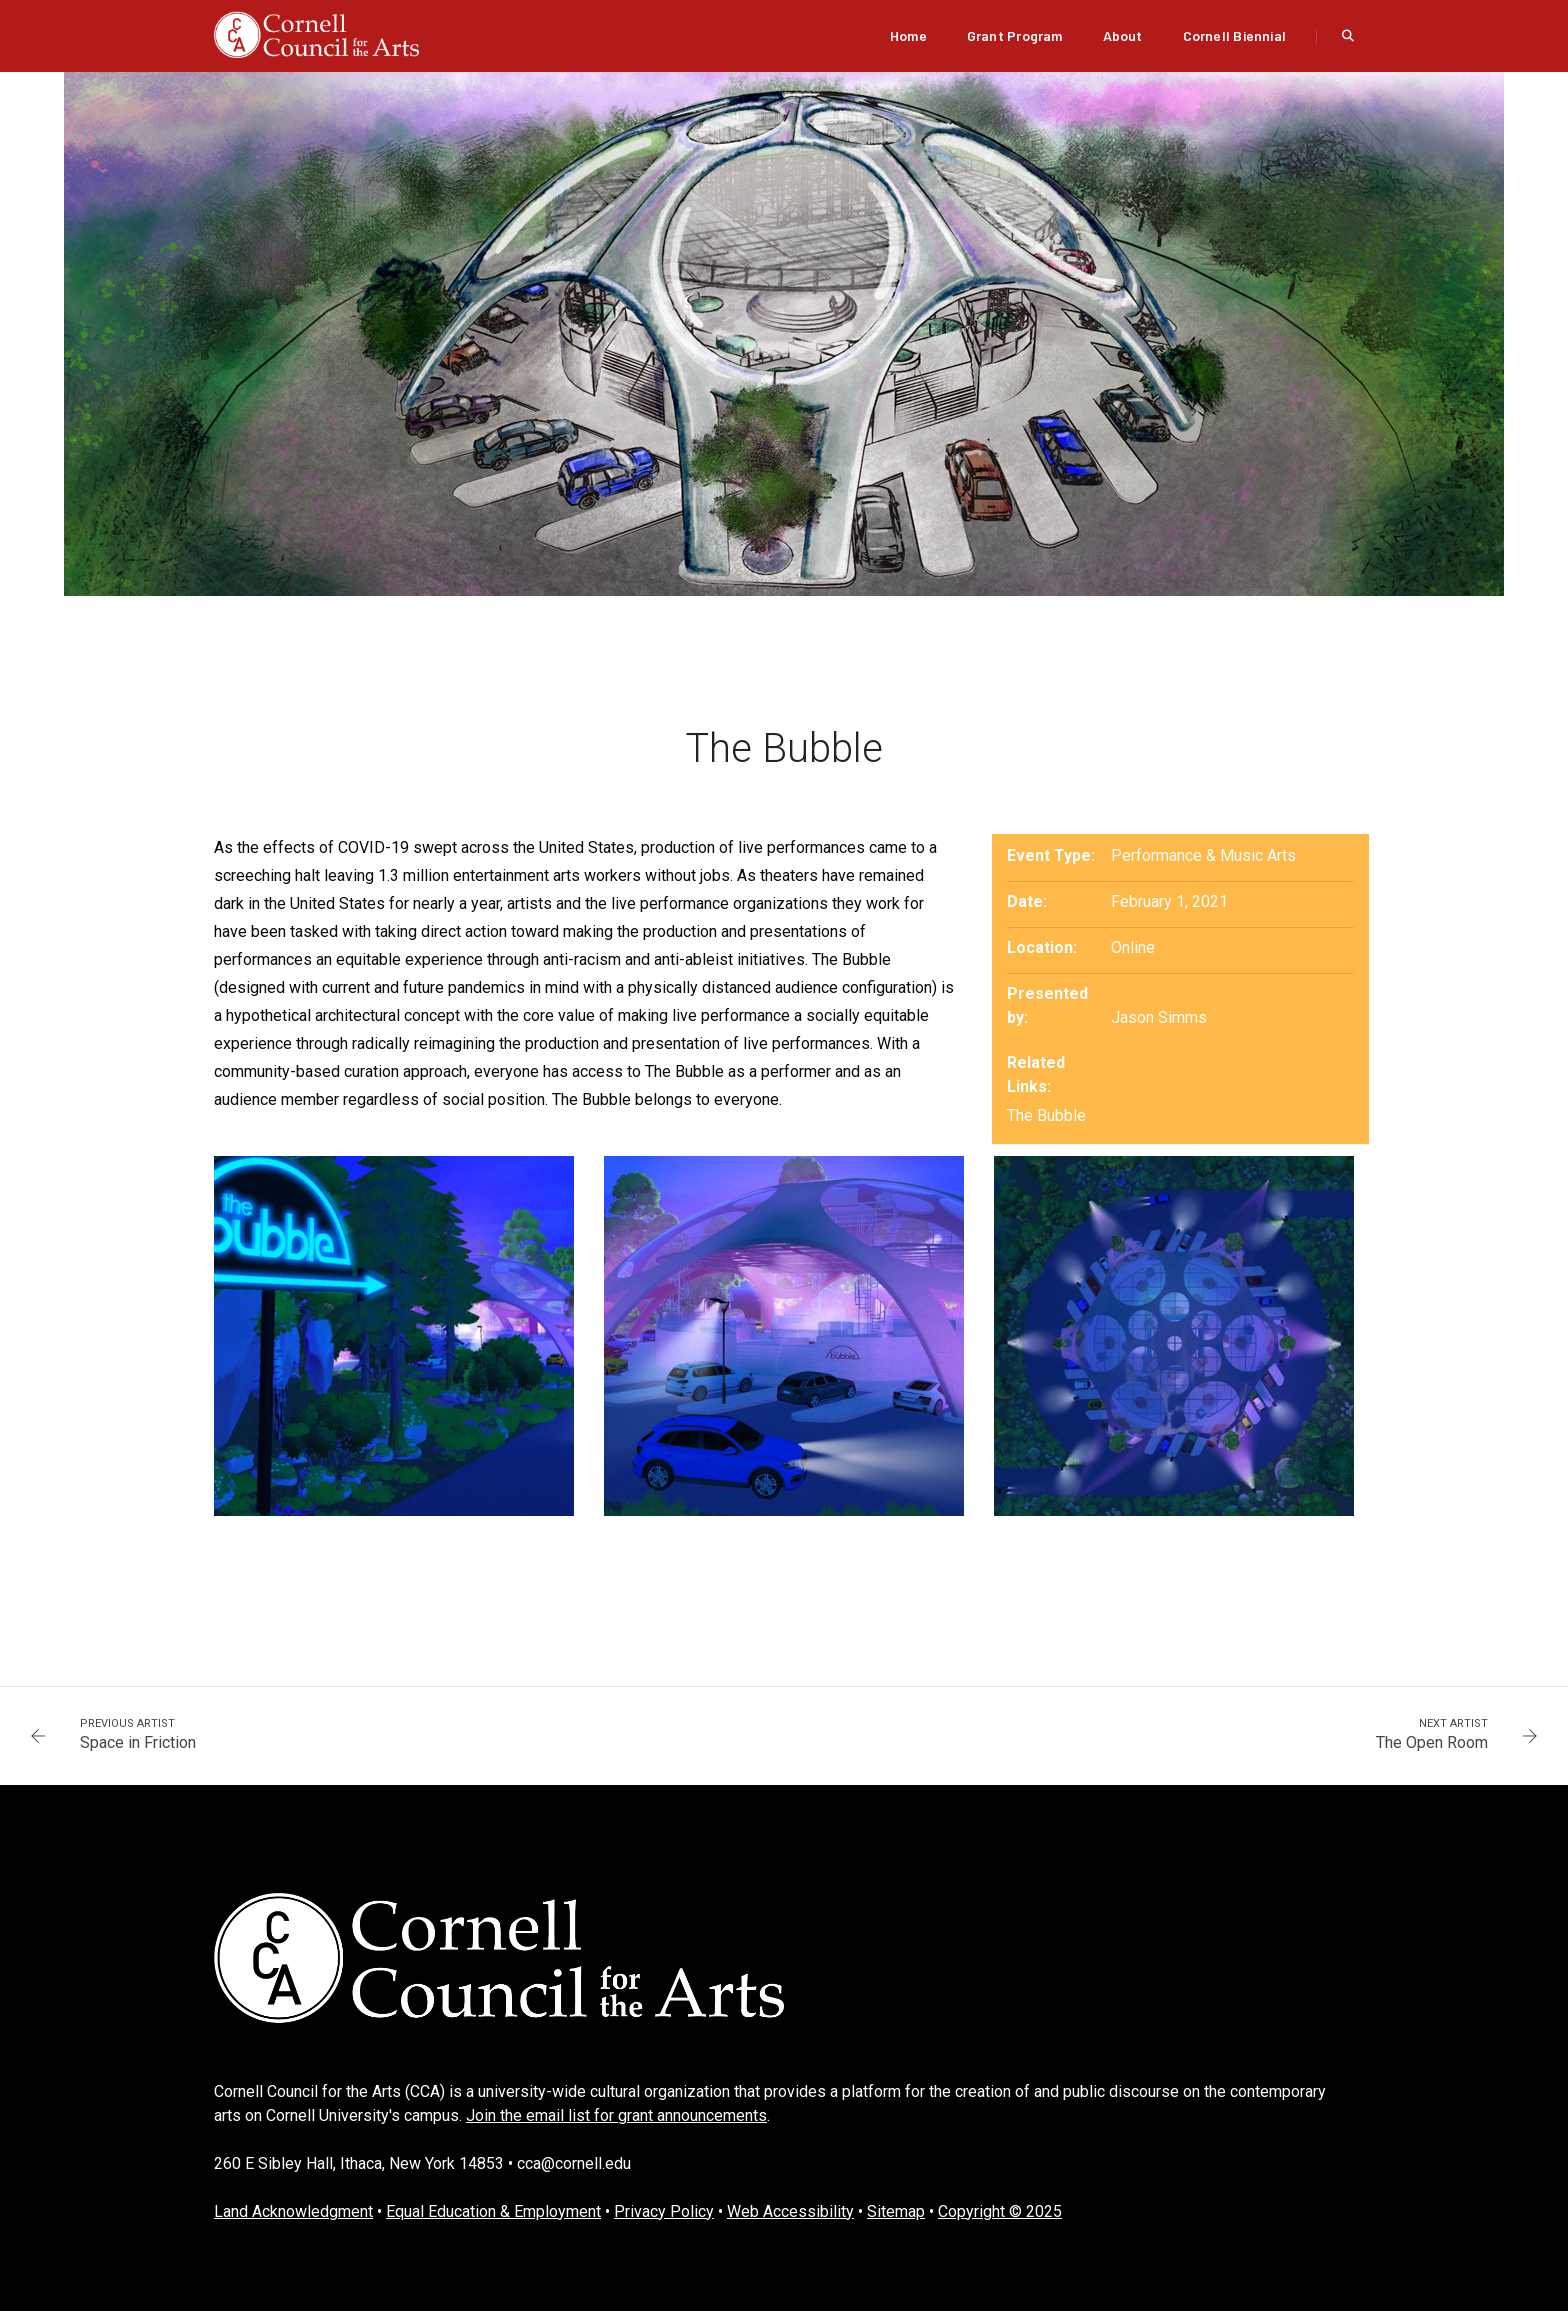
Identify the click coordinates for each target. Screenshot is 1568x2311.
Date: (1027, 901)
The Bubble (1046, 1115)
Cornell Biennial (1234, 35)
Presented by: (1047, 1005)
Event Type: (1051, 855)
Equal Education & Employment (493, 2211)
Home (908, 35)
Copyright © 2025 (1000, 2211)
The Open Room (1432, 1742)
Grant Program (1015, 35)
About (1123, 35)
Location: (1042, 947)
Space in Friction (138, 1742)
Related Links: (1036, 1074)
